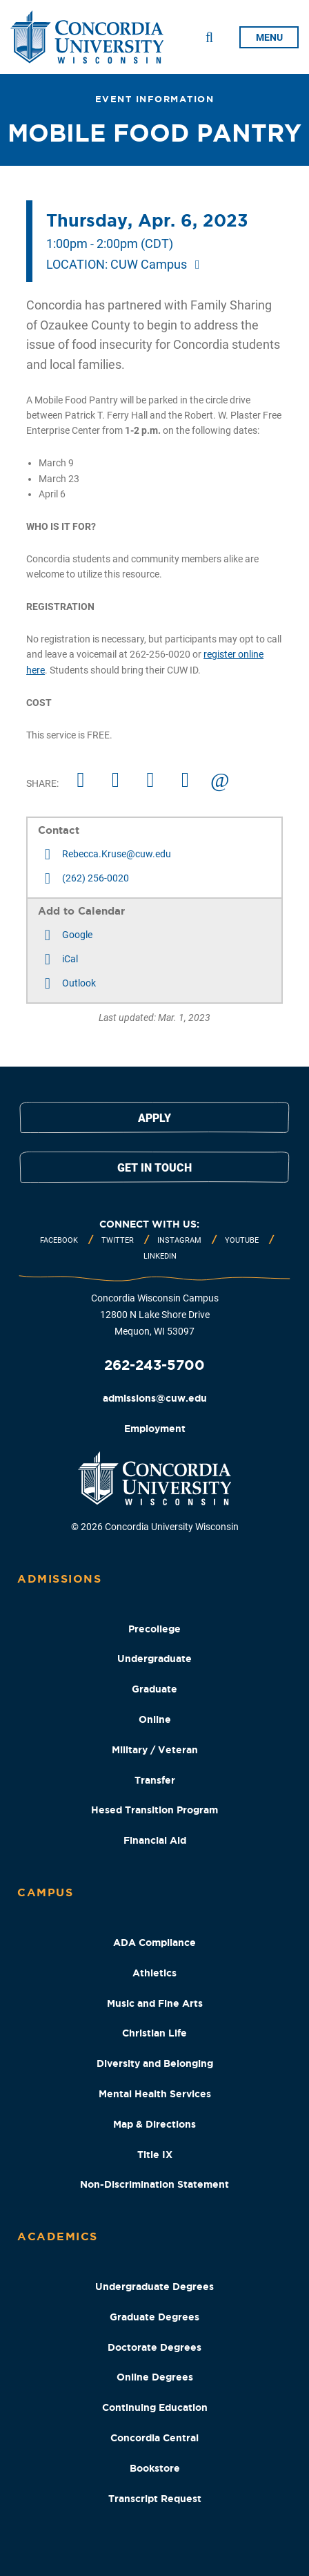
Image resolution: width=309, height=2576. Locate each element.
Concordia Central (154, 2437)
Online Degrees (155, 2377)
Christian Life (154, 2033)
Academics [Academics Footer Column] (57, 2236)
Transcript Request (154, 2498)
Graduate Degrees (154, 2316)
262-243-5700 (154, 1365)
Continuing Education (155, 2407)
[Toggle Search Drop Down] (209, 37)
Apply (154, 1118)
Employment (155, 1428)
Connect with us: (149, 1224)
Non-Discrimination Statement (154, 2184)
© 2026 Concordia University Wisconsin (155, 1526)
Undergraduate (154, 1658)
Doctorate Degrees (154, 2347)
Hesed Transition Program (154, 1809)
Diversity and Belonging (155, 2063)
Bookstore (155, 2468)
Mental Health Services (155, 2093)
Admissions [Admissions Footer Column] (59, 1578)
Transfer (154, 1780)
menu (269, 37)
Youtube (242, 1240)
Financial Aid (154, 1840)
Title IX (154, 2154)
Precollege (154, 1628)
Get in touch (154, 1167)
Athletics (154, 1972)
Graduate (154, 1689)
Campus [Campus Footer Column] (45, 1892)
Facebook (59, 1240)
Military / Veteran (155, 1749)
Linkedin (160, 1256)
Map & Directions (154, 2124)
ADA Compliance (154, 1942)
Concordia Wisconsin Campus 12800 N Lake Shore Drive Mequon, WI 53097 (155, 1314)
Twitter (117, 1240)
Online (155, 1719)
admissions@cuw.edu (155, 1398)
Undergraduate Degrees (154, 2286)
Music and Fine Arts (155, 2003)
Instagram (179, 1240)
